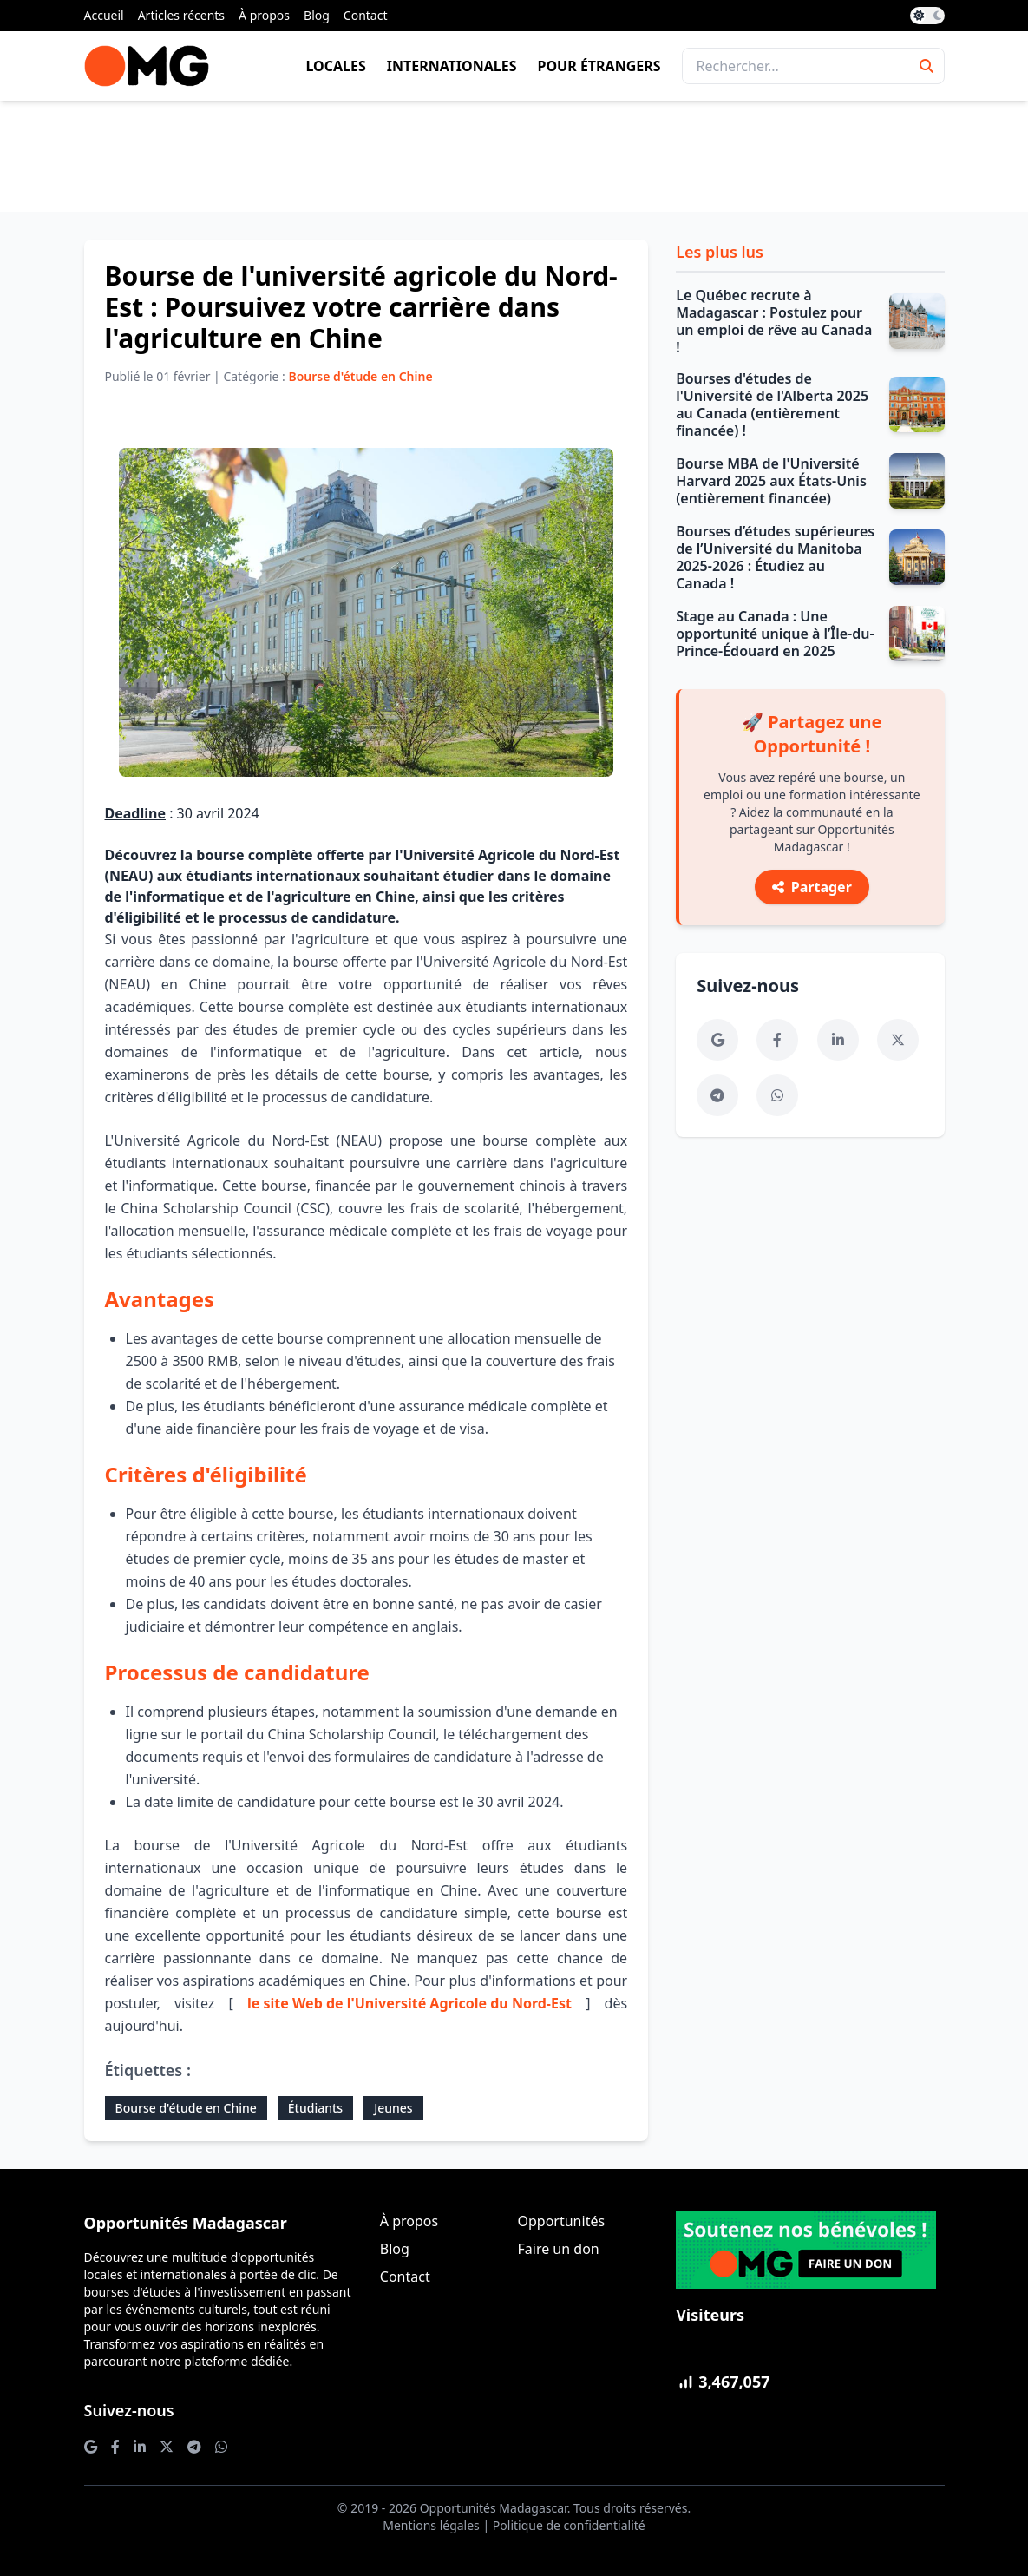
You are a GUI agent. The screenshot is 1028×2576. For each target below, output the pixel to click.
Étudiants (315, 2108)
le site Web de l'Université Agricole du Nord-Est (409, 2003)
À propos (264, 15)
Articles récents (181, 15)
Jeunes (393, 2108)
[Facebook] (777, 1040)
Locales (335, 66)
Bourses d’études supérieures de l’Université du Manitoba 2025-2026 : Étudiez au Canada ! (775, 557)
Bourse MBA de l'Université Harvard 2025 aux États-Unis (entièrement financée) (771, 481)
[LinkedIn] (838, 1040)
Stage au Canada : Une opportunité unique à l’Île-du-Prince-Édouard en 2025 (775, 633)
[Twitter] (898, 1040)
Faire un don (558, 2248)
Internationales (452, 66)
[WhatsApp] (777, 1095)
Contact (366, 15)
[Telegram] (717, 1095)
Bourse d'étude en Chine (186, 2108)
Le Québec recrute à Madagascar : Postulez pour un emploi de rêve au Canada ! (774, 321)
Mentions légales (431, 2525)
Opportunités (561, 2221)
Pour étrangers (599, 66)
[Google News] (717, 1040)
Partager (812, 887)
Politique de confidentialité (569, 2525)
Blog (317, 15)
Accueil (104, 15)
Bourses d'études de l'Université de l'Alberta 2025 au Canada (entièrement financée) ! (772, 404)
